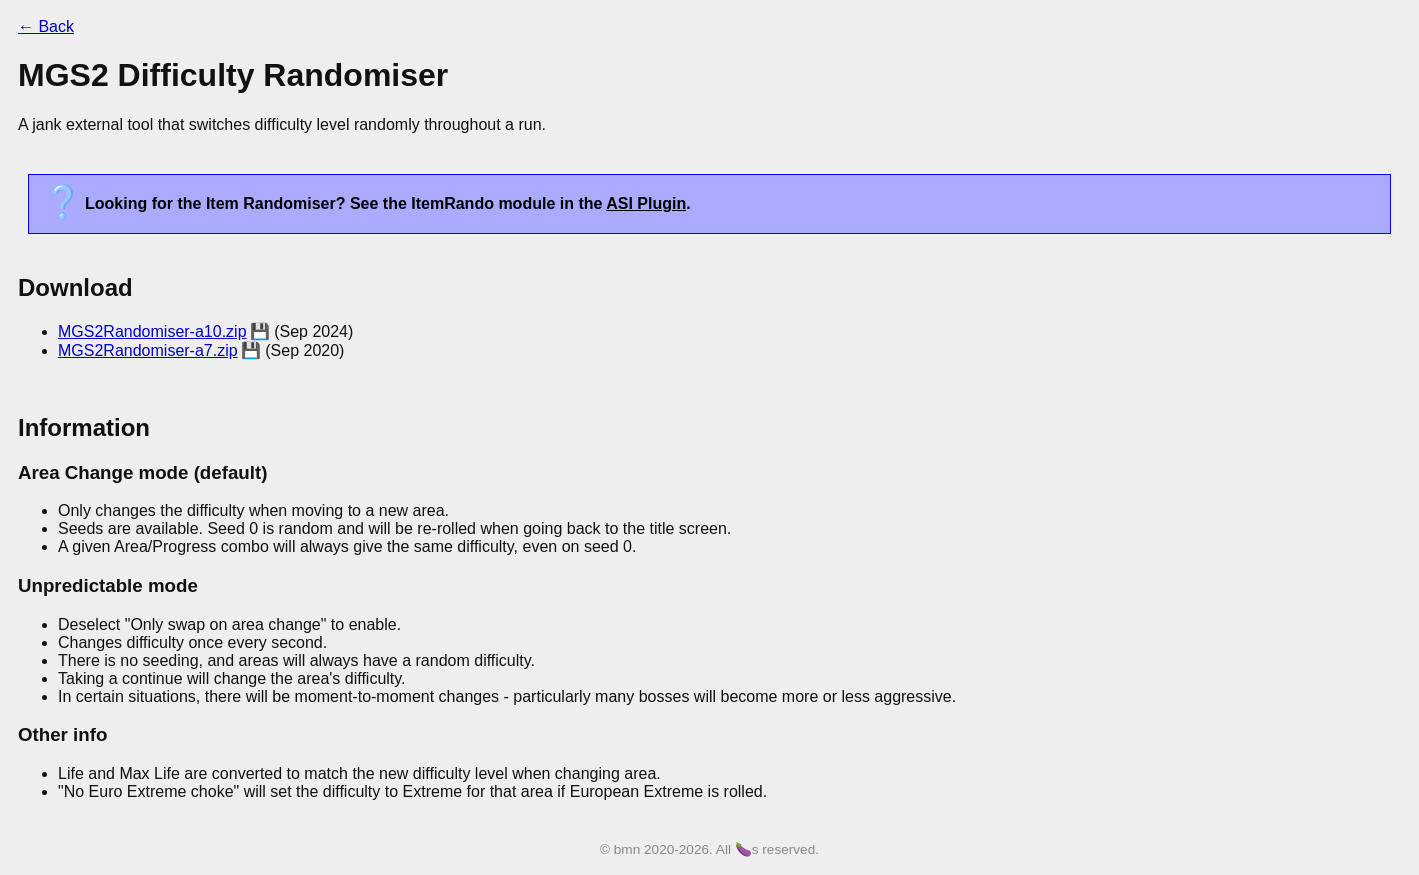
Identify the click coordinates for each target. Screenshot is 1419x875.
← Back (46, 26)
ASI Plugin (646, 203)
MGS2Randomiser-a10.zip (152, 331)
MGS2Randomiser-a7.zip (148, 350)
